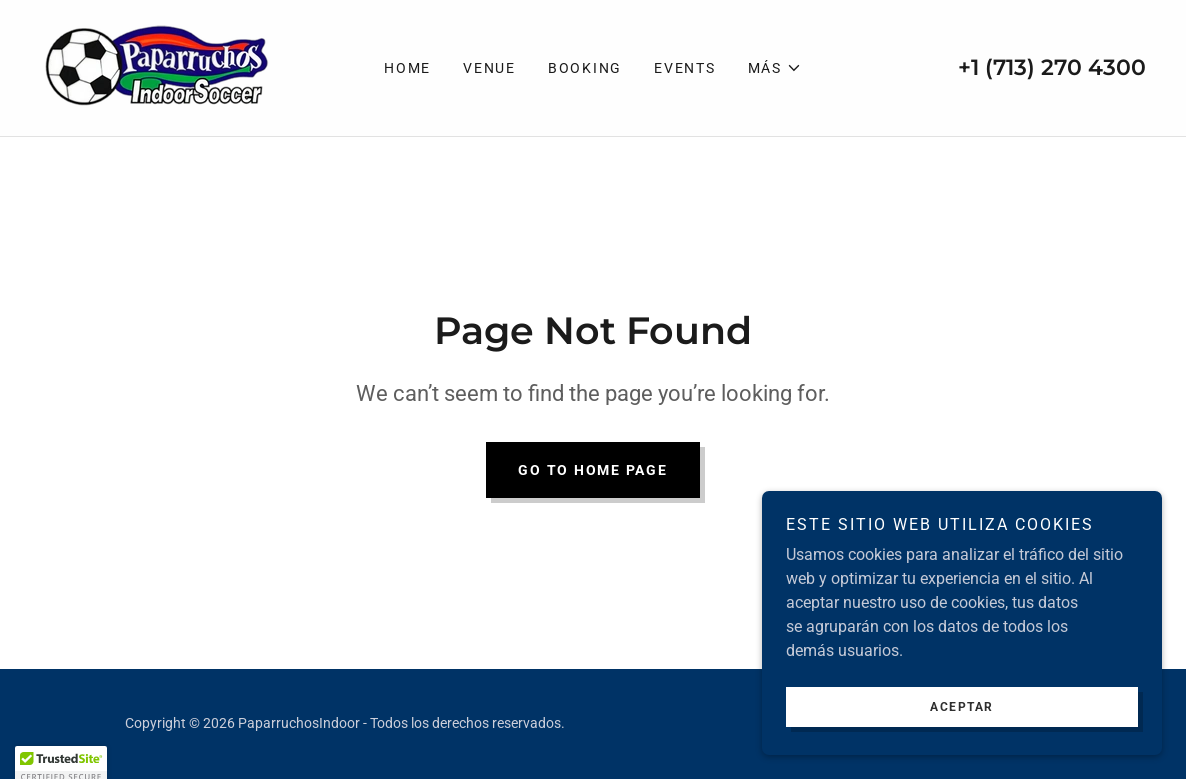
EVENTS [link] (685, 68)
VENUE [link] (489, 68)
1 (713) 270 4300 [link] (1058, 67)
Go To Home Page (592, 470)
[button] (775, 68)
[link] (156, 66)
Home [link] (407, 68)
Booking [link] (585, 68)
